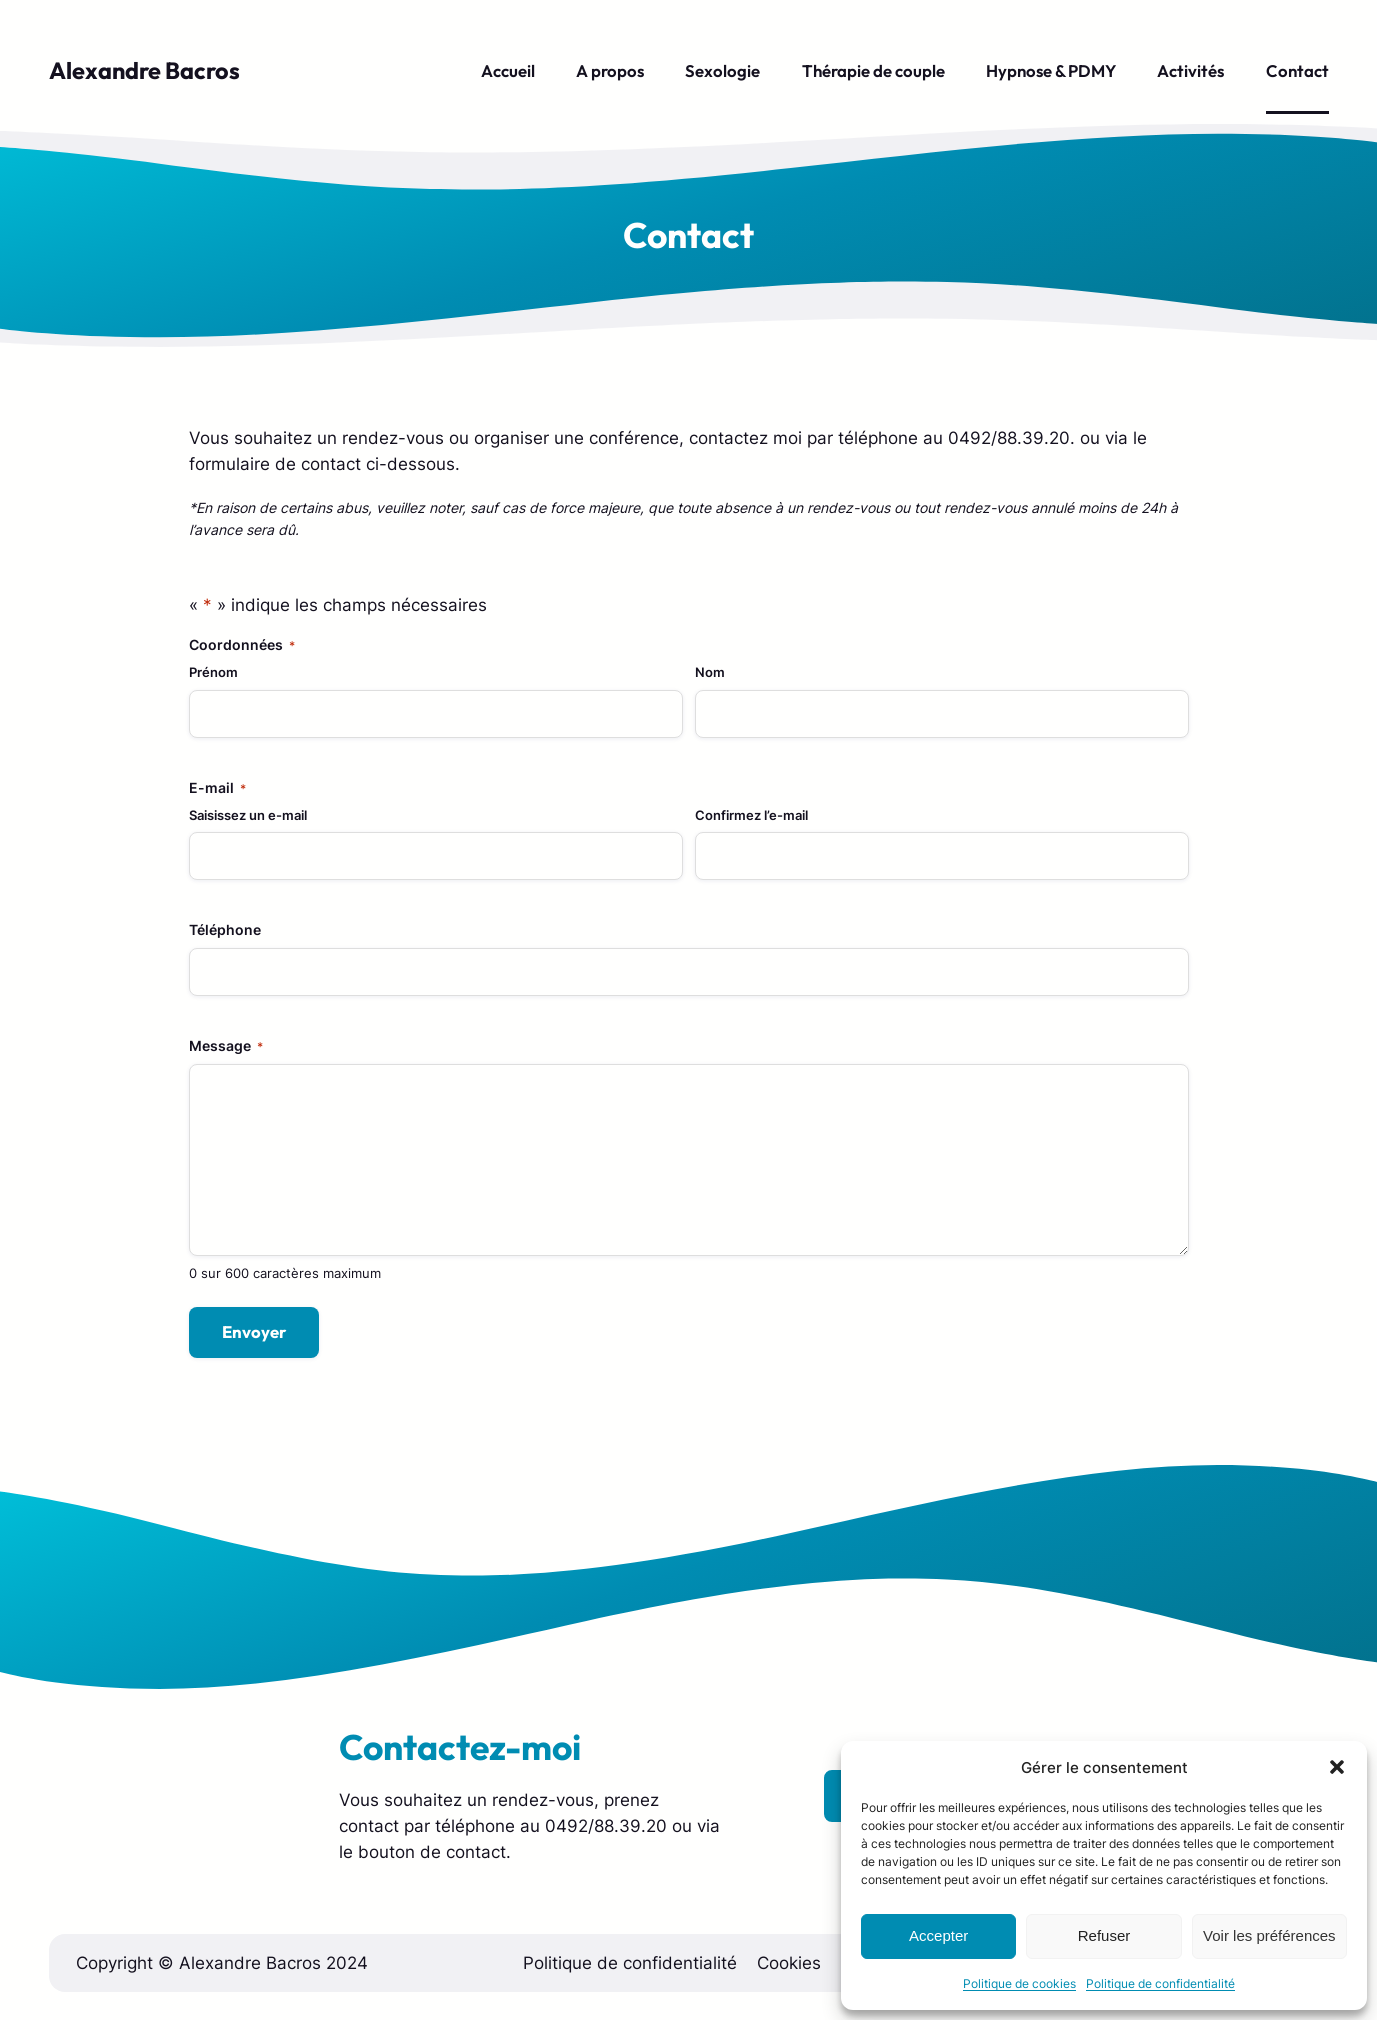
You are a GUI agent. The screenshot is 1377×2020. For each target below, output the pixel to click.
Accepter (938, 1935)
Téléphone (225, 929)
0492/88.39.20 (606, 1826)
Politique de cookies (1019, 1983)
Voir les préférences (1269, 1935)
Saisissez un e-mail (248, 815)
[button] (1337, 1767)
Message (226, 1046)
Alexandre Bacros (144, 70)
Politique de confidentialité (1160, 1983)
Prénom (213, 672)
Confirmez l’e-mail (751, 815)
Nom (710, 672)
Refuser (1104, 1935)
